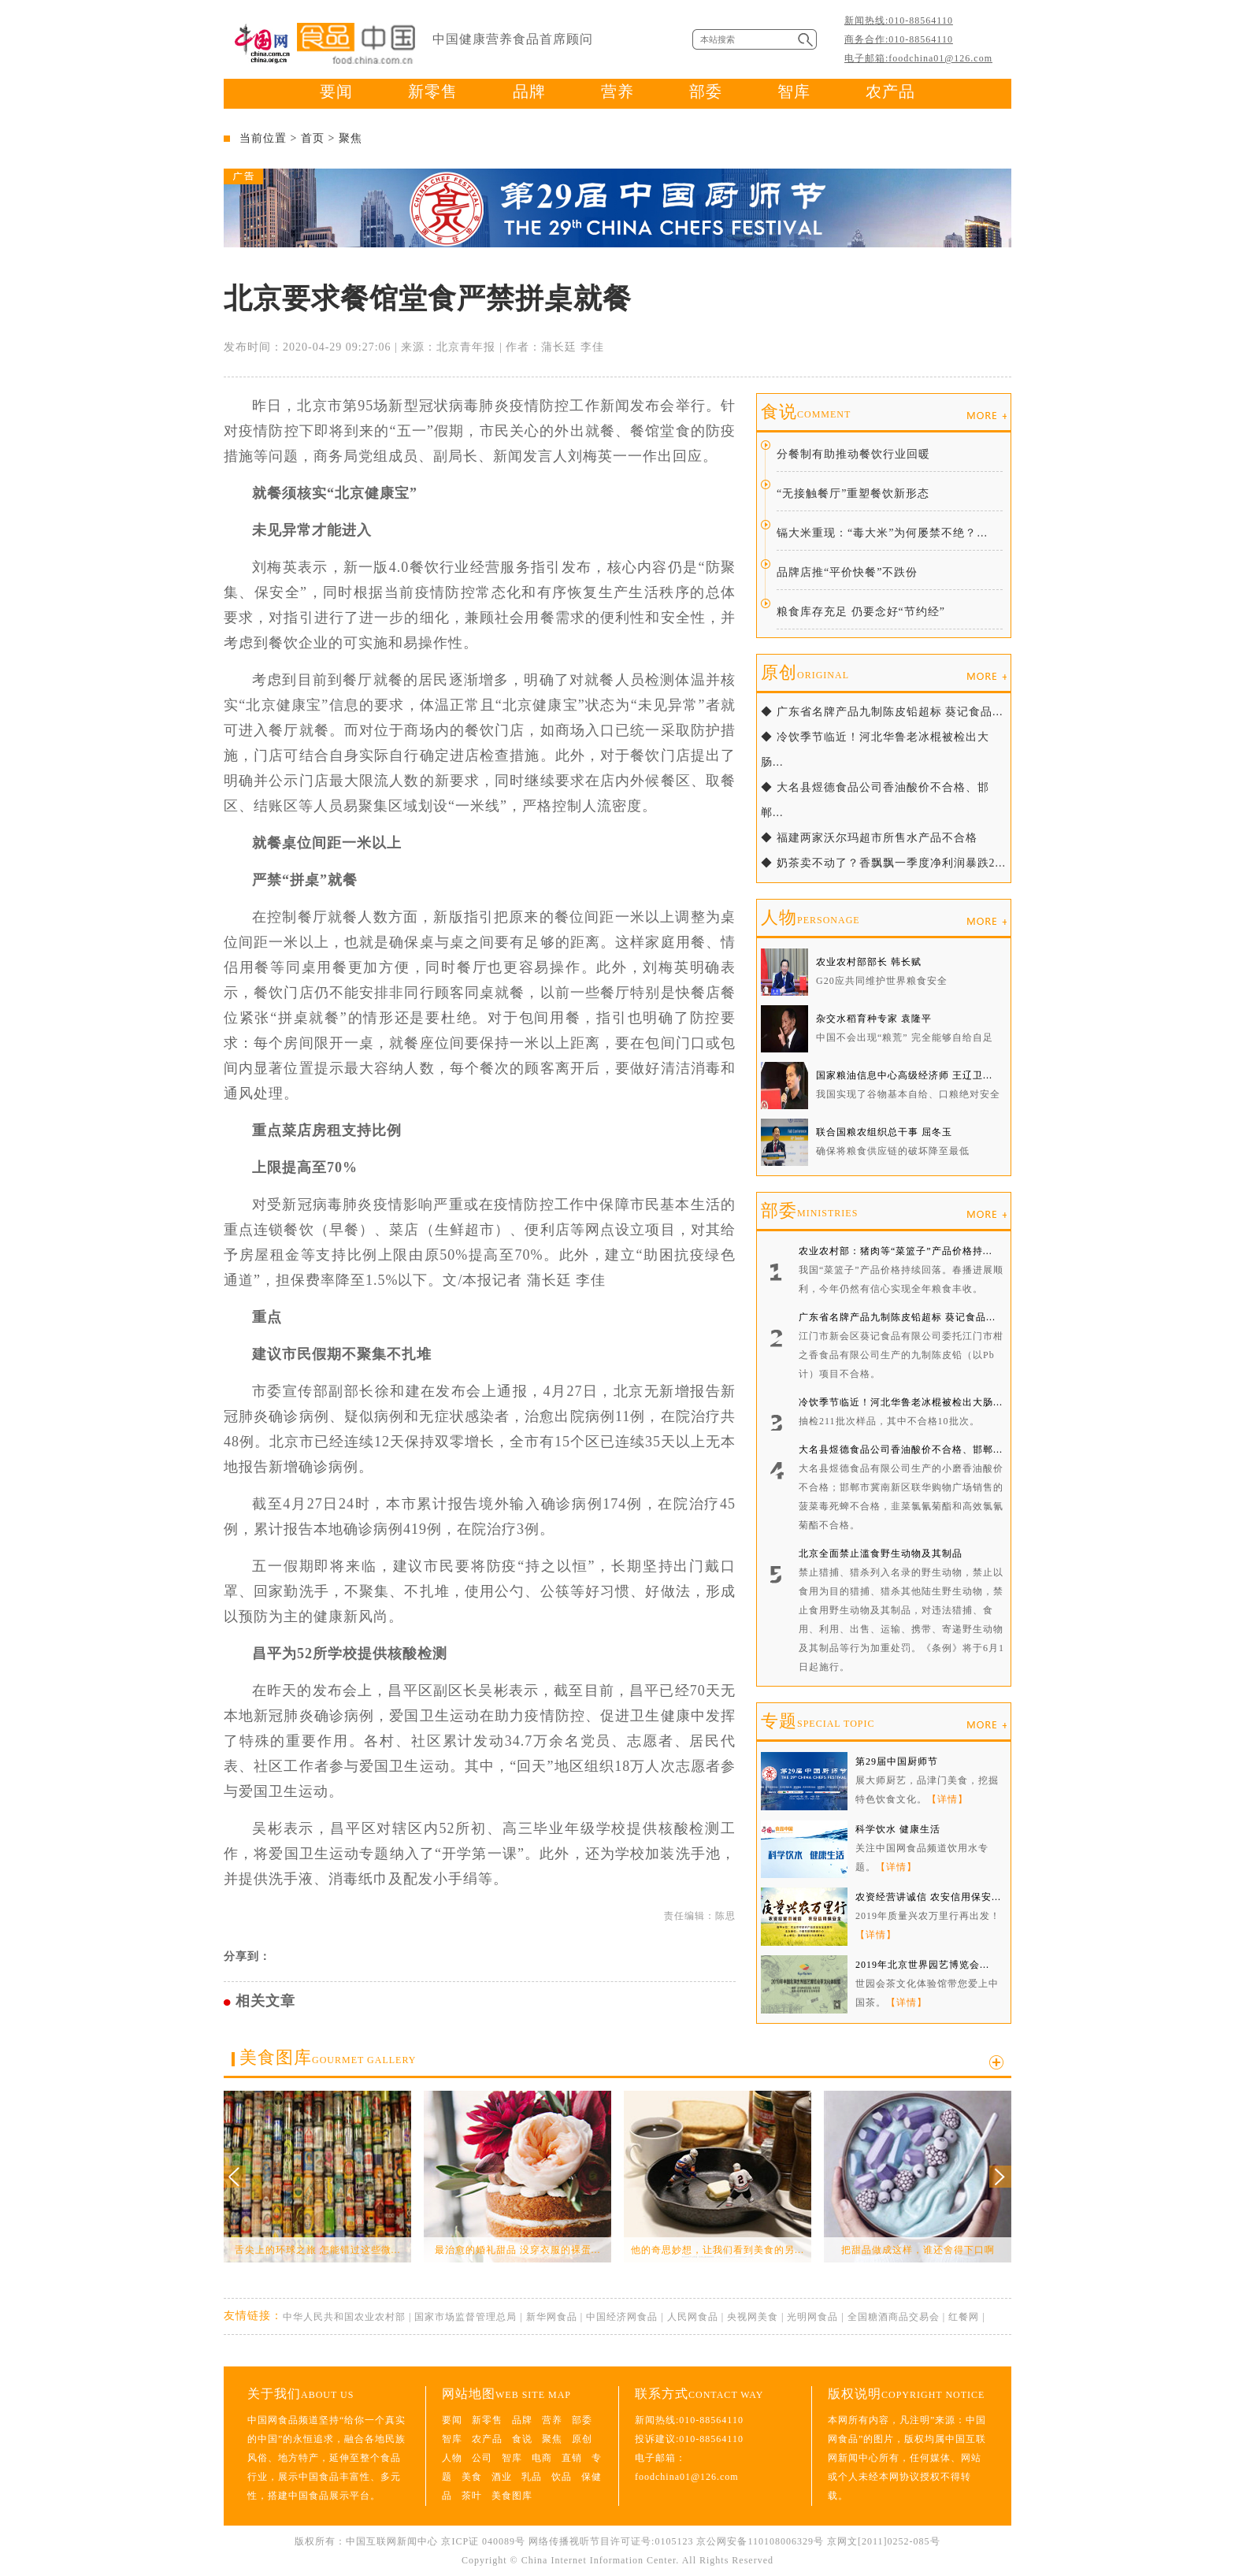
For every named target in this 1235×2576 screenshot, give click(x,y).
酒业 (501, 2476)
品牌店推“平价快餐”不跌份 (847, 572)
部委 (705, 91)
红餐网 (963, 2316)
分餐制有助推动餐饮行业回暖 (853, 454)
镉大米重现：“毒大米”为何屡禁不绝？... (882, 533)
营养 (617, 91)
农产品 (890, 91)
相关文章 (265, 2001)
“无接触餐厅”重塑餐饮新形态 (853, 493)
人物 (810, 917)
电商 (542, 2457)
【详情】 (947, 1799)
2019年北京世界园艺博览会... (922, 1964)
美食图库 (327, 2057)
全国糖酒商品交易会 (893, 2316)
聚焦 (350, 138)
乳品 (531, 2476)
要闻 (336, 91)
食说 (806, 411)
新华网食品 (551, 2316)
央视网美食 (752, 2316)
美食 (472, 2476)
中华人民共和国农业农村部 (344, 2316)
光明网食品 (812, 2316)
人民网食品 (692, 2316)
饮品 (561, 2476)
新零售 (433, 91)
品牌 (529, 91)
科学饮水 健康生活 (897, 1829)
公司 (482, 2457)
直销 (572, 2457)
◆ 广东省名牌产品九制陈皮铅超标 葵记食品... (882, 712)
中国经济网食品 (622, 2316)
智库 (793, 91)
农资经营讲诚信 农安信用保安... (928, 1896)
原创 (805, 672)
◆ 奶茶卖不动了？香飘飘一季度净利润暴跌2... (883, 863)
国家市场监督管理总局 (465, 2316)
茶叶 (472, 2495)
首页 (313, 138)
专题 (817, 1721)
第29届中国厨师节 (896, 1761)
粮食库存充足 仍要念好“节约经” (861, 612)
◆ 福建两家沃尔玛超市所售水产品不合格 (869, 838)
